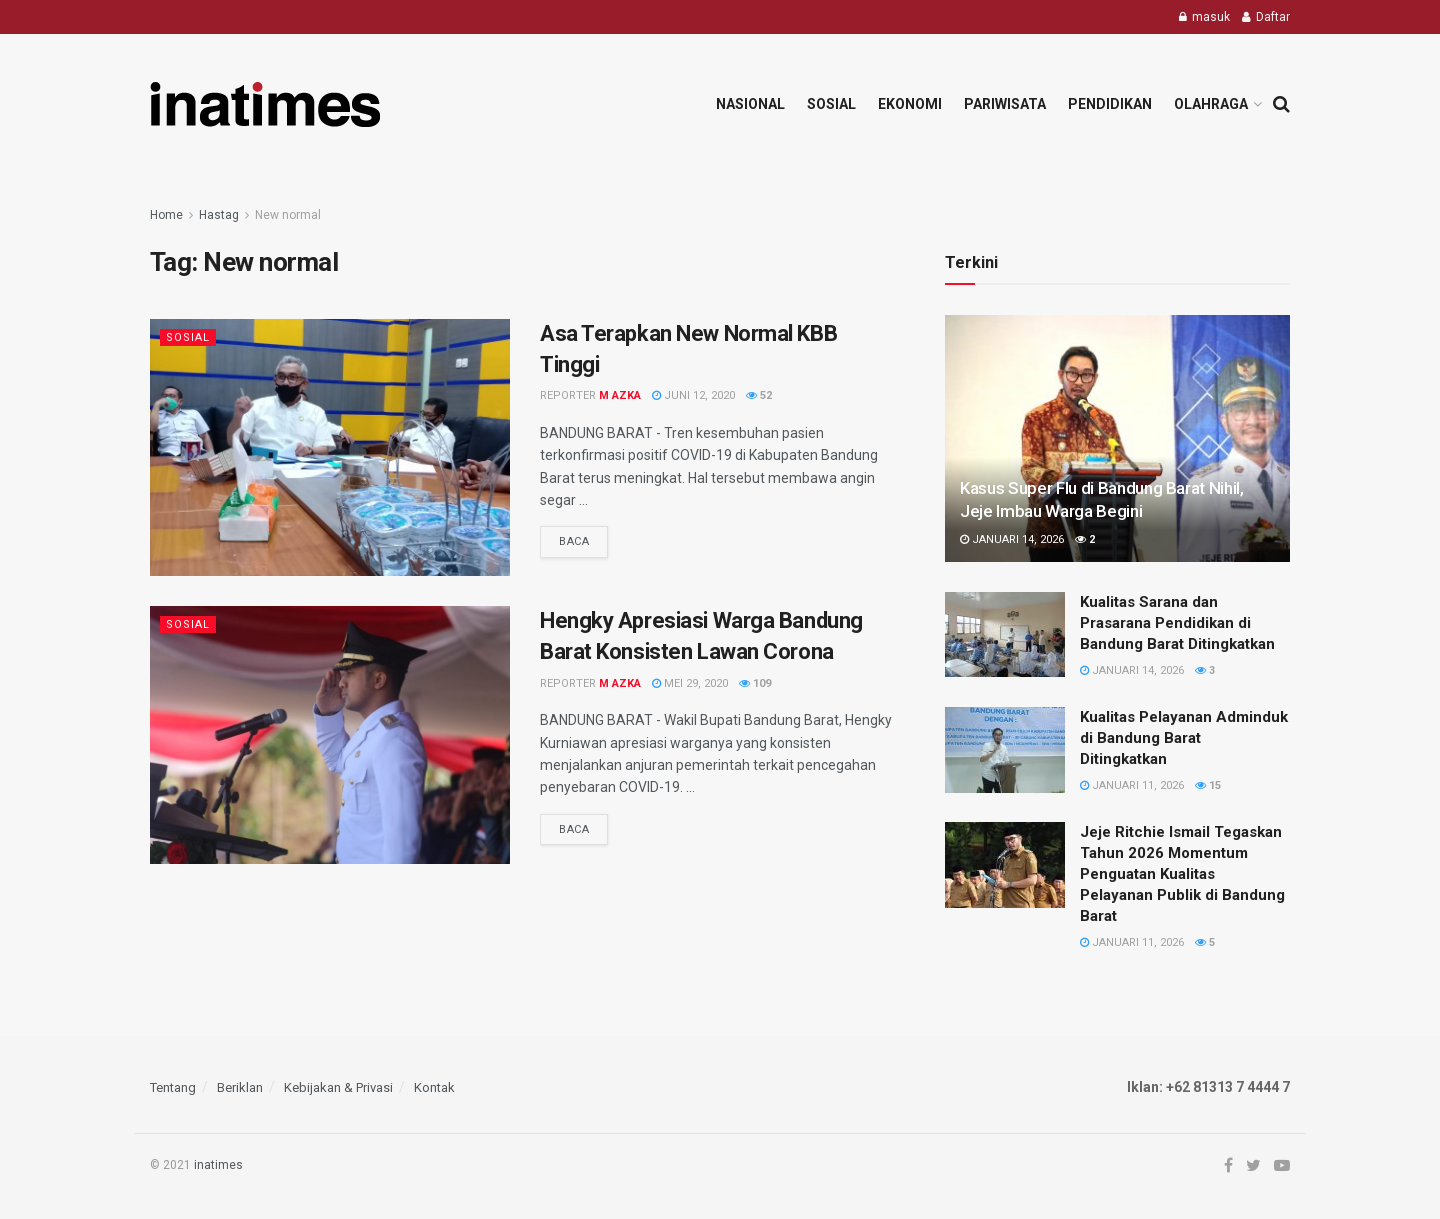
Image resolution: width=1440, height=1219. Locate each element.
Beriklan (240, 1087)
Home (166, 215)
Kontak (434, 1087)
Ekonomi (910, 104)
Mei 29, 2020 (690, 683)
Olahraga (1211, 104)
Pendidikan (1110, 104)
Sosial (831, 104)
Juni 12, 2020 (693, 395)
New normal (288, 215)
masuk (1204, 17)
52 (759, 395)
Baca (574, 541)
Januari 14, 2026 (1012, 539)
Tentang (173, 1087)
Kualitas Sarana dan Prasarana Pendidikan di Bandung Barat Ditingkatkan (1177, 623)
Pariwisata (1005, 104)
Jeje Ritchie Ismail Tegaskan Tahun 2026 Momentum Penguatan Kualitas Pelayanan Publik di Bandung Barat (1182, 874)
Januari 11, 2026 (1132, 785)
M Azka (620, 395)
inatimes (218, 1165)
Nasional (750, 104)
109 (755, 683)
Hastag (219, 215)
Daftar (1266, 17)
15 (1208, 785)
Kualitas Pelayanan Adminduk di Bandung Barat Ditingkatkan (1184, 738)
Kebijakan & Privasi (338, 1087)
